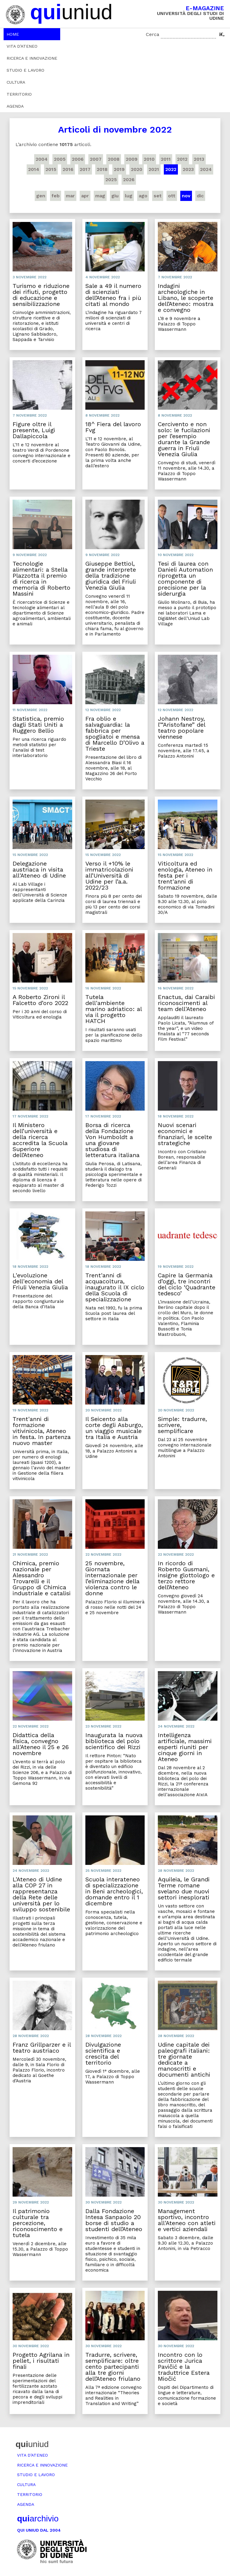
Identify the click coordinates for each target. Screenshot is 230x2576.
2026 (128, 179)
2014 (33, 169)
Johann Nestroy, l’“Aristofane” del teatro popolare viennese (181, 727)
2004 (42, 159)
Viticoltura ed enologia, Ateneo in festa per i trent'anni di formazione (185, 875)
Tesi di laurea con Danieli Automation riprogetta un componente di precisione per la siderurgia (185, 578)
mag (100, 196)
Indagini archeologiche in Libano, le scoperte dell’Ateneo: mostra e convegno (186, 297)
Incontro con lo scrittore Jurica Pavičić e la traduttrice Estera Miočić (184, 2366)
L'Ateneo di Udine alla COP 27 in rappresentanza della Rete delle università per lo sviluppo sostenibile (41, 1894)
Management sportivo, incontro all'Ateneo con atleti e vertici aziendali (187, 2220)
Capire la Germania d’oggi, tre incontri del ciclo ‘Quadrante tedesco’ (186, 1284)
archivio (37, 2518)
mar (70, 196)
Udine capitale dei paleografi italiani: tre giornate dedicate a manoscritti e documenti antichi (184, 2059)
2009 (131, 159)
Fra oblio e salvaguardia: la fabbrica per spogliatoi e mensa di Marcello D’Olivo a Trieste (114, 733)
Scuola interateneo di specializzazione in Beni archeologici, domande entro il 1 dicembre (114, 1891)
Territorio (19, 94)
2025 (111, 179)
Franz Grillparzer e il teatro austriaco (42, 2047)
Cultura (16, 82)
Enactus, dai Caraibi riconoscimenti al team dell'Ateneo (186, 1003)
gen (40, 196)
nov (186, 196)
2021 (154, 169)
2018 (102, 169)
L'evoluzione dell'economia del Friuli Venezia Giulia (40, 1281)
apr (85, 196)
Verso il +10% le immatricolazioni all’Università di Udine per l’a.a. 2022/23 (109, 875)
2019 (119, 169)
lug (128, 196)
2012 (182, 159)
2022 (170, 169)
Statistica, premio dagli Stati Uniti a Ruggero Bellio (38, 724)
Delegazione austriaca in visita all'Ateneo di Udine (39, 869)
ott (171, 196)
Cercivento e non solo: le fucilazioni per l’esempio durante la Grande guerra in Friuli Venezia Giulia (184, 439)
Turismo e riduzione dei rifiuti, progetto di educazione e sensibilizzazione (41, 294)
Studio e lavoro (25, 70)
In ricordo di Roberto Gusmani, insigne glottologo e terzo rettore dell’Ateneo (186, 1575)
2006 (78, 159)
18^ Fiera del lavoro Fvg (113, 427)
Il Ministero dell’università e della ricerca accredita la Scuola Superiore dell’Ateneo (40, 1140)
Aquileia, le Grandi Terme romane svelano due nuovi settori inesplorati (184, 1888)
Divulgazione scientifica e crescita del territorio (103, 2053)
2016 (68, 169)
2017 (85, 169)
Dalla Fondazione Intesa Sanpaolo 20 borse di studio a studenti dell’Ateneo (113, 2220)
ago (143, 196)
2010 (149, 159)
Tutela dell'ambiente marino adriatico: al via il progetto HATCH (113, 1009)
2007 (96, 159)
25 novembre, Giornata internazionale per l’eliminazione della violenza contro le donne (112, 1578)
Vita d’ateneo (22, 46)
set (158, 196)
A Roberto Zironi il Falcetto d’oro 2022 (40, 1000)
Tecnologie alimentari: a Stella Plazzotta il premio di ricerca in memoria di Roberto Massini (41, 578)
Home (13, 34)
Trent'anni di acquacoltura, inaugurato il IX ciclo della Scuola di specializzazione (114, 1287)
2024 (206, 169)
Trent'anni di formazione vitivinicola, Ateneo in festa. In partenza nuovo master (42, 1431)
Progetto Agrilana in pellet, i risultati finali (41, 2360)
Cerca (152, 34)
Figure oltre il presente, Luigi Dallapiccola (34, 430)
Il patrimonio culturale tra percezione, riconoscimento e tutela (38, 2223)
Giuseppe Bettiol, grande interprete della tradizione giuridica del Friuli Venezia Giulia (110, 575)
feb (56, 196)
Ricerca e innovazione (32, 58)
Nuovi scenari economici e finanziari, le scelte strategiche (185, 1134)
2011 (166, 159)
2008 (113, 159)
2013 (199, 159)
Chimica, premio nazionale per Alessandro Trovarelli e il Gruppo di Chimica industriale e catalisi (42, 1578)
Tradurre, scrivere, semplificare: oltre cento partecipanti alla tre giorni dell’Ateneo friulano (112, 2366)
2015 (51, 169)
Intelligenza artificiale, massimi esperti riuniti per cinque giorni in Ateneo (185, 1747)
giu (115, 196)
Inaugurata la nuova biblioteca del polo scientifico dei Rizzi (114, 1741)
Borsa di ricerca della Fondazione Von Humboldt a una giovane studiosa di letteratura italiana (112, 1140)
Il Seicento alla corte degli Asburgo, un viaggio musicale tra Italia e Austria (114, 1428)
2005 (60, 159)
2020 (136, 169)
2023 (188, 169)
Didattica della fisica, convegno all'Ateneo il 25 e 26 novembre (41, 1744)
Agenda (15, 106)
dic (200, 196)
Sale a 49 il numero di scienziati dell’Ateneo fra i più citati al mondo (113, 294)
